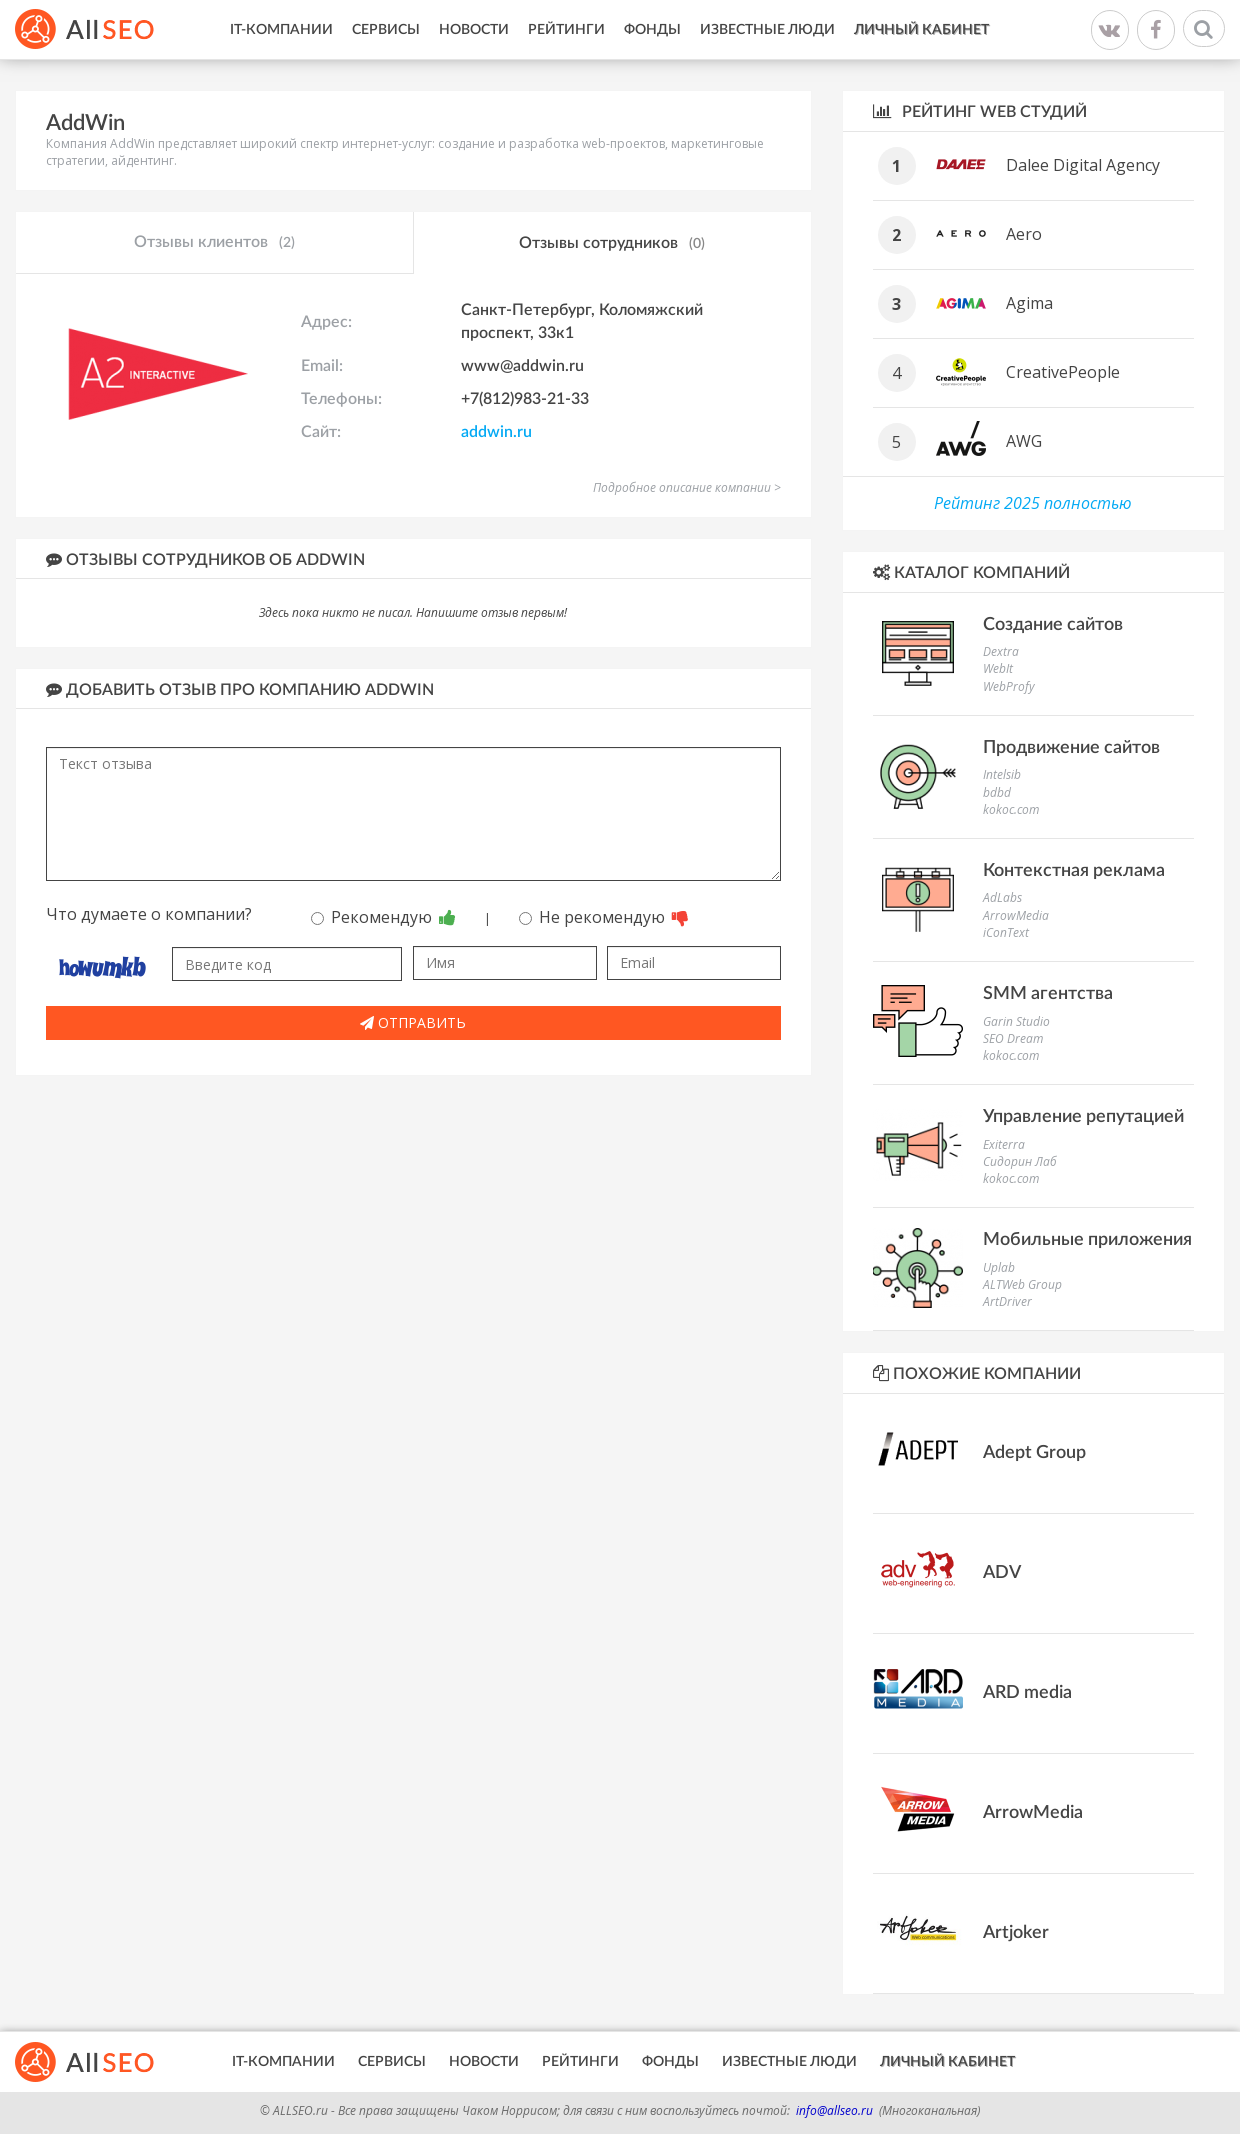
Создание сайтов (1053, 625)
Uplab (999, 1267)
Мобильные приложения (1087, 1240)
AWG (1024, 441)
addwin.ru (496, 432)
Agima (1029, 303)
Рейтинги (566, 30)
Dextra (1001, 651)
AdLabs (1002, 897)
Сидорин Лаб (1020, 1161)
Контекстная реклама (1074, 871)
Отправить (413, 1022)
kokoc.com (1011, 809)
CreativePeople (1063, 372)
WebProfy (1009, 686)
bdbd (997, 792)
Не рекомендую (604, 917)
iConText (1006, 932)
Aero (1024, 234)
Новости (474, 30)
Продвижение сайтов (1071, 748)
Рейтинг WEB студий (980, 111)
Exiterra (1004, 1144)
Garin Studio (1016, 1021)
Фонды (652, 30)
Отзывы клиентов (214, 243)
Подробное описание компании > (687, 487)
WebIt (998, 668)
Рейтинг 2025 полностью (1033, 503)
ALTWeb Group (1022, 1284)
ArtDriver (1007, 1301)
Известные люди (767, 30)
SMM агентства (1048, 994)
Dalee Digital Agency (1083, 165)
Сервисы (386, 30)
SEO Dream (1013, 1038)
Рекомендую (383, 917)
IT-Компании (281, 30)
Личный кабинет (921, 30)
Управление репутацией (1083, 1117)
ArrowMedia (1016, 915)
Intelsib (1002, 774)
